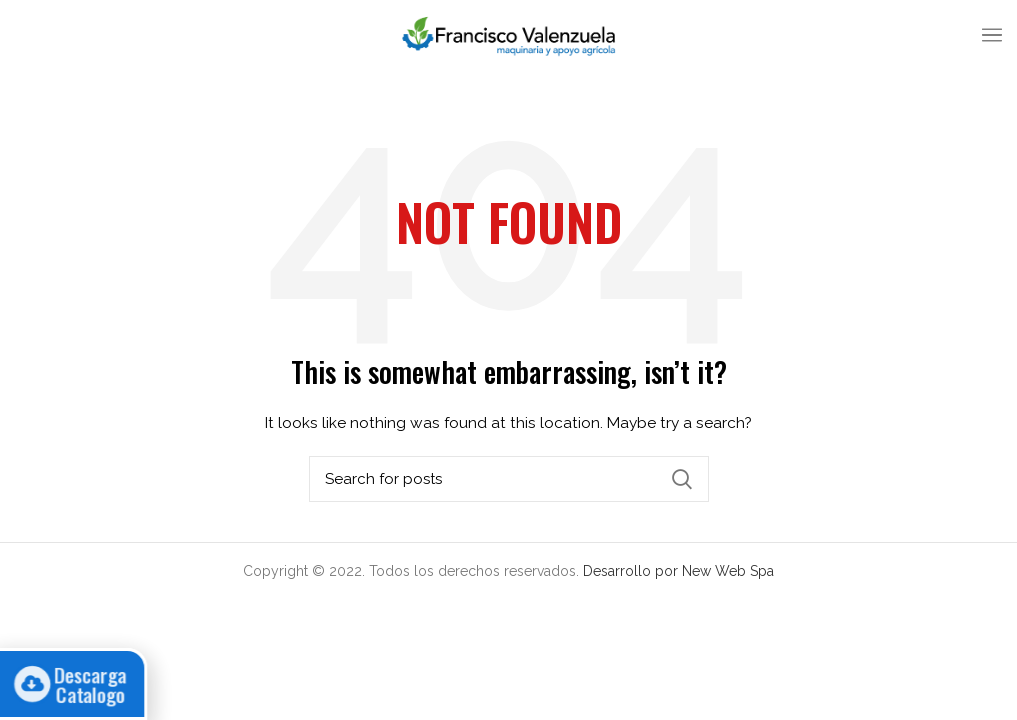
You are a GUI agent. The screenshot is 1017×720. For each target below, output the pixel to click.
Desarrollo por (632, 571)
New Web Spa (728, 571)
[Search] (509, 479)
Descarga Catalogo (80, 684)
